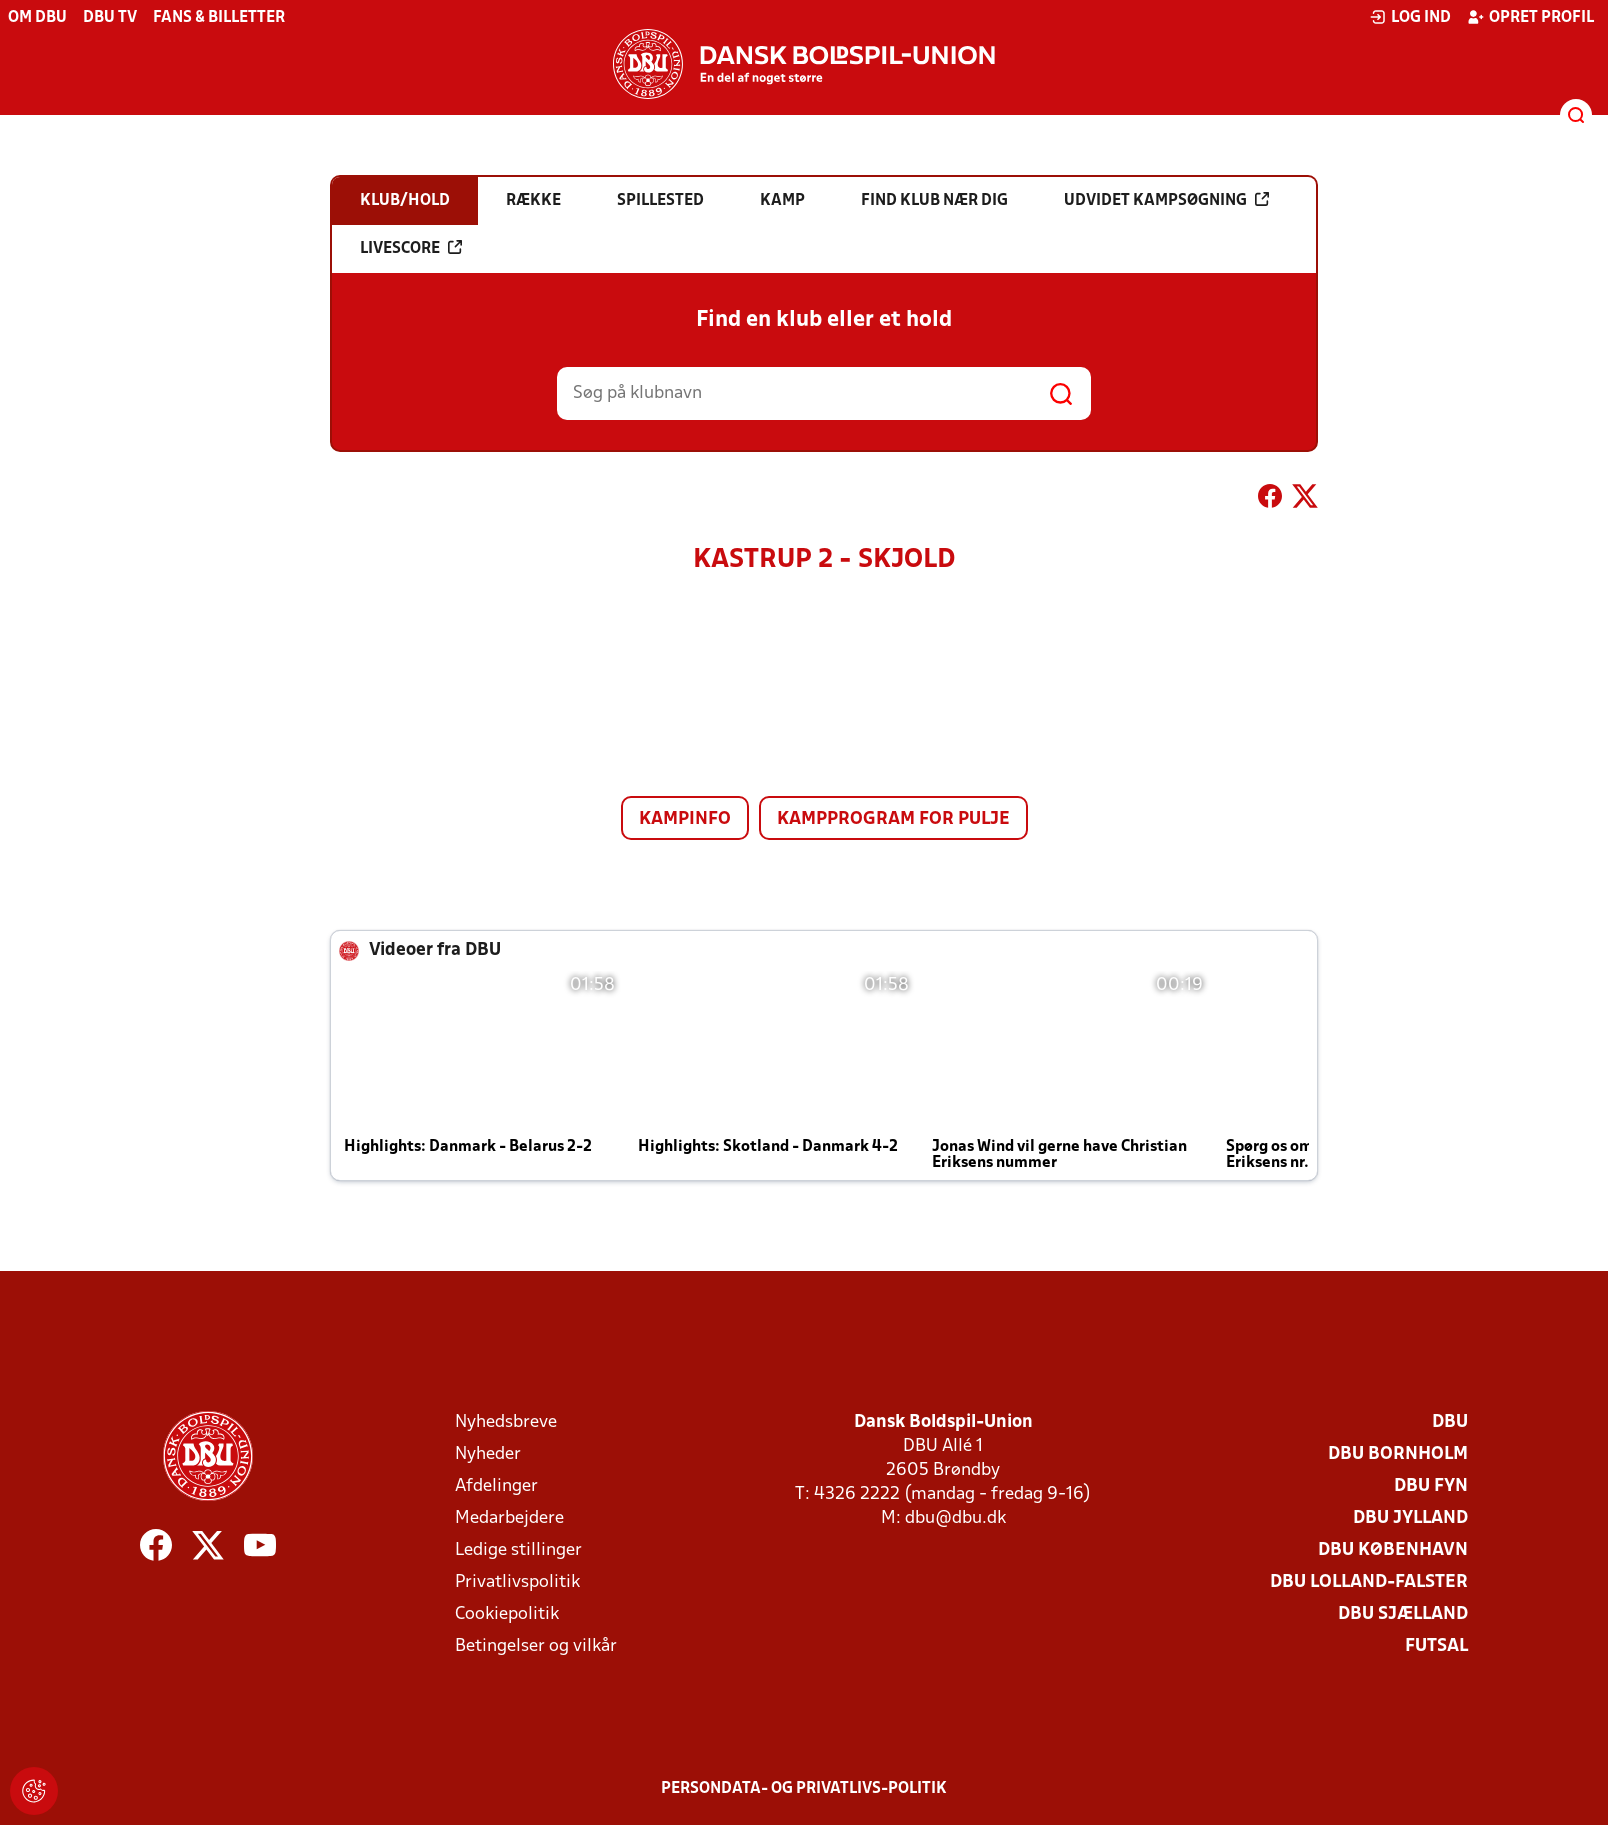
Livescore (411, 248)
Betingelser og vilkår (536, 1646)
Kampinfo (685, 819)
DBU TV (110, 18)
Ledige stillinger (518, 1550)
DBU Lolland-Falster (1369, 1582)
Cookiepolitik (507, 1614)
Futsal (1436, 1646)
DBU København (1393, 1550)
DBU (1450, 1422)
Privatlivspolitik (517, 1582)
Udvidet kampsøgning (1166, 200)
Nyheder (488, 1454)
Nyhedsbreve (506, 1422)
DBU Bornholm (1398, 1454)
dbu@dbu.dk (955, 1518)
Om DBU (37, 18)
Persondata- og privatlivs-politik (804, 1789)
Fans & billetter (219, 18)
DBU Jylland (1410, 1518)
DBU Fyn (1431, 1486)
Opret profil (1530, 17)
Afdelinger (496, 1486)
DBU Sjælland (1403, 1614)
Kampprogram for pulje (893, 819)
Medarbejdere (509, 1518)
